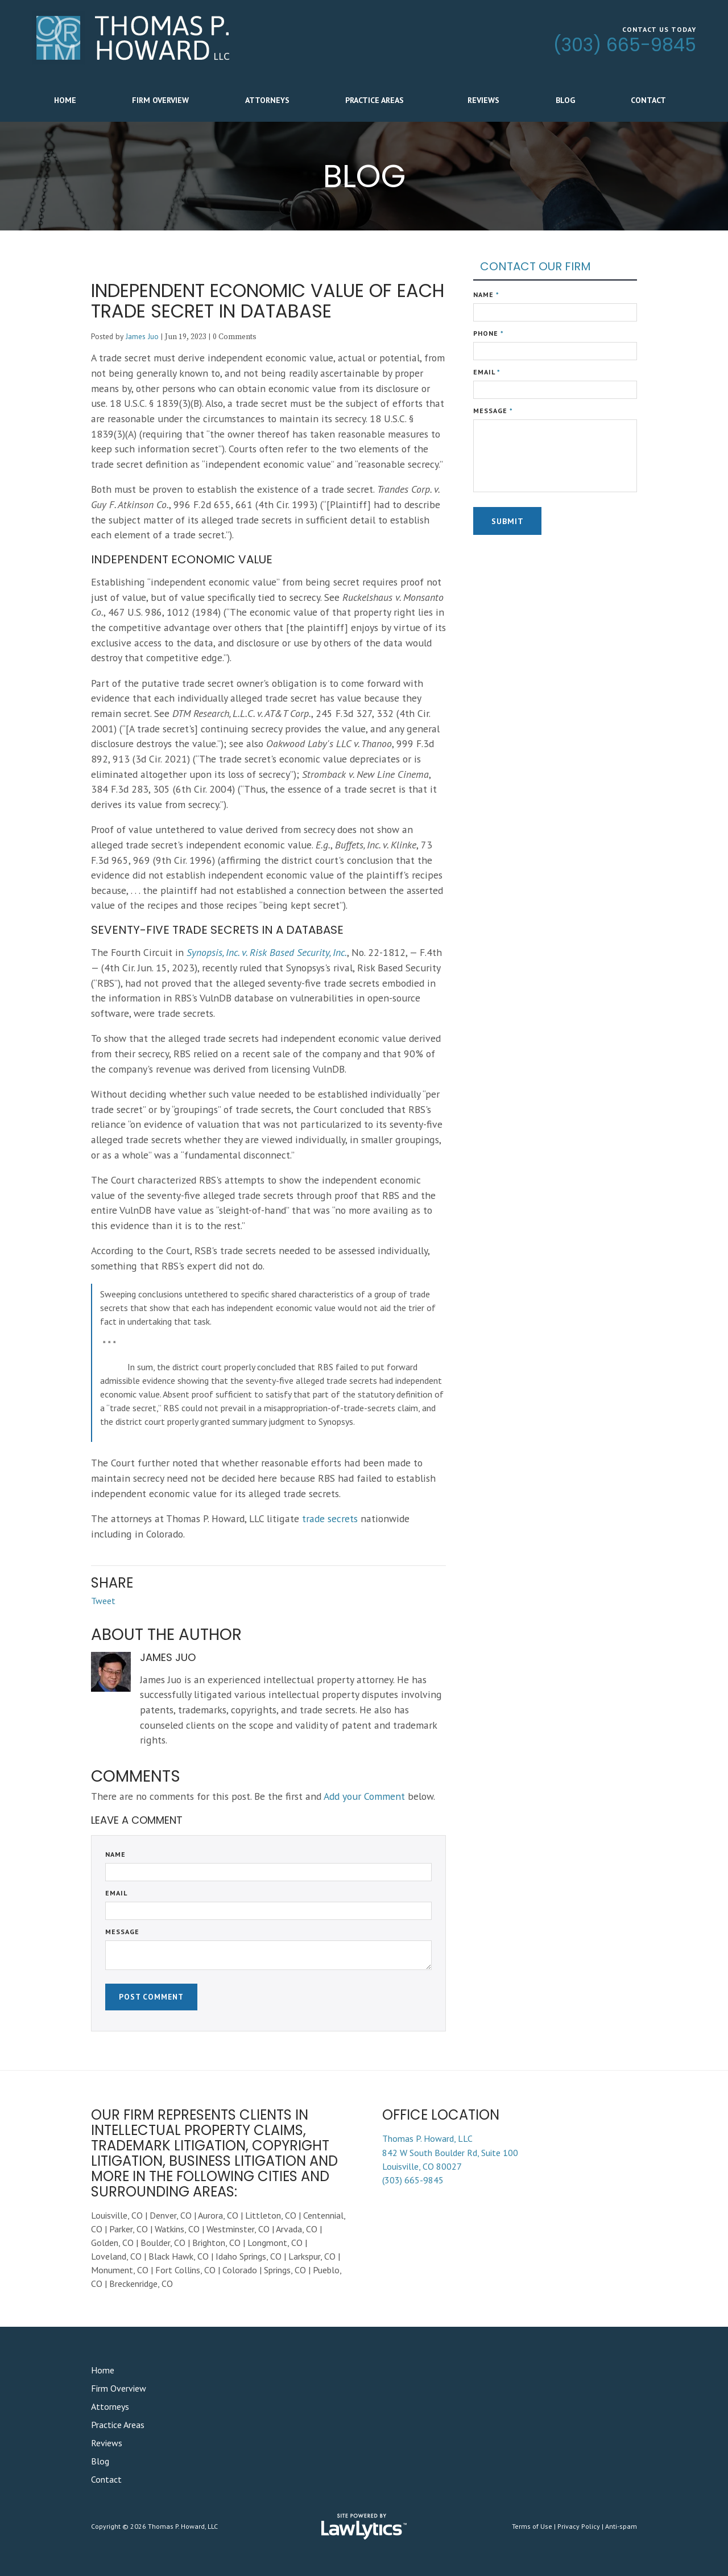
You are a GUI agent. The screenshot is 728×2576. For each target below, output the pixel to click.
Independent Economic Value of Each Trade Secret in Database (268, 301)
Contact (648, 100)
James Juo (142, 336)
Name (115, 1854)
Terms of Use (532, 2526)
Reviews (483, 100)
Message (122, 1931)
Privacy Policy (578, 2526)
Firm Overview (160, 100)
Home (65, 100)
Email (116, 1893)
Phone (488, 333)
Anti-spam (621, 2526)
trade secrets (330, 1518)
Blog (565, 100)
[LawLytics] (364, 2526)
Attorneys (267, 100)
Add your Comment (364, 1796)
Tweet (103, 1600)
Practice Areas (374, 100)
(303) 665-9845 (624, 44)
